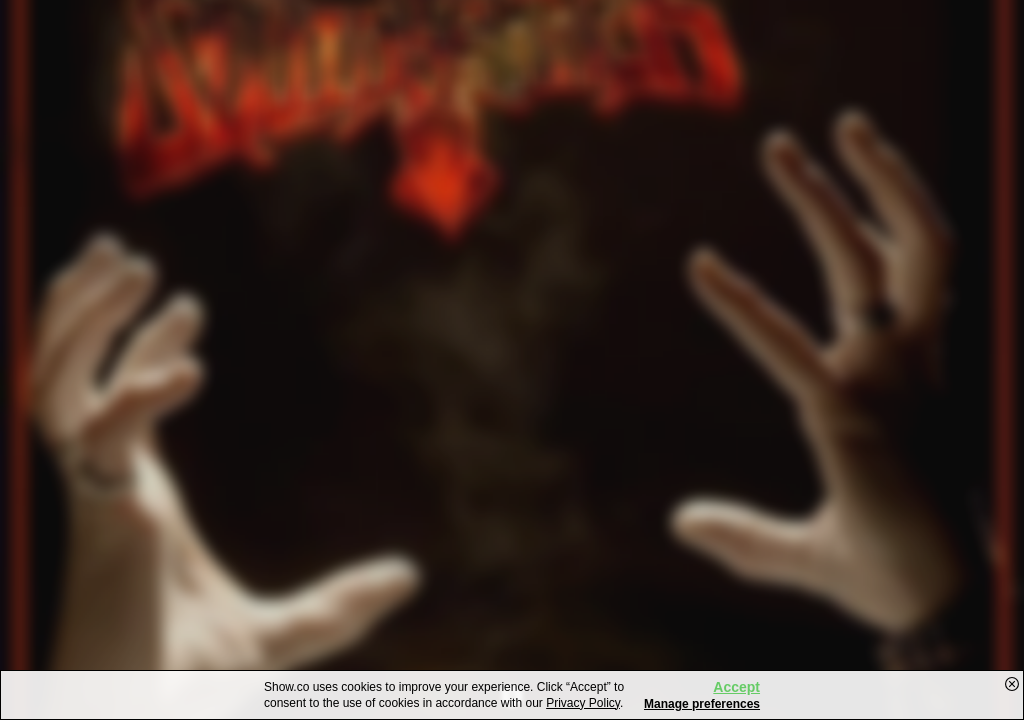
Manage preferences (702, 704)
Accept (736, 687)
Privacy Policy (583, 703)
